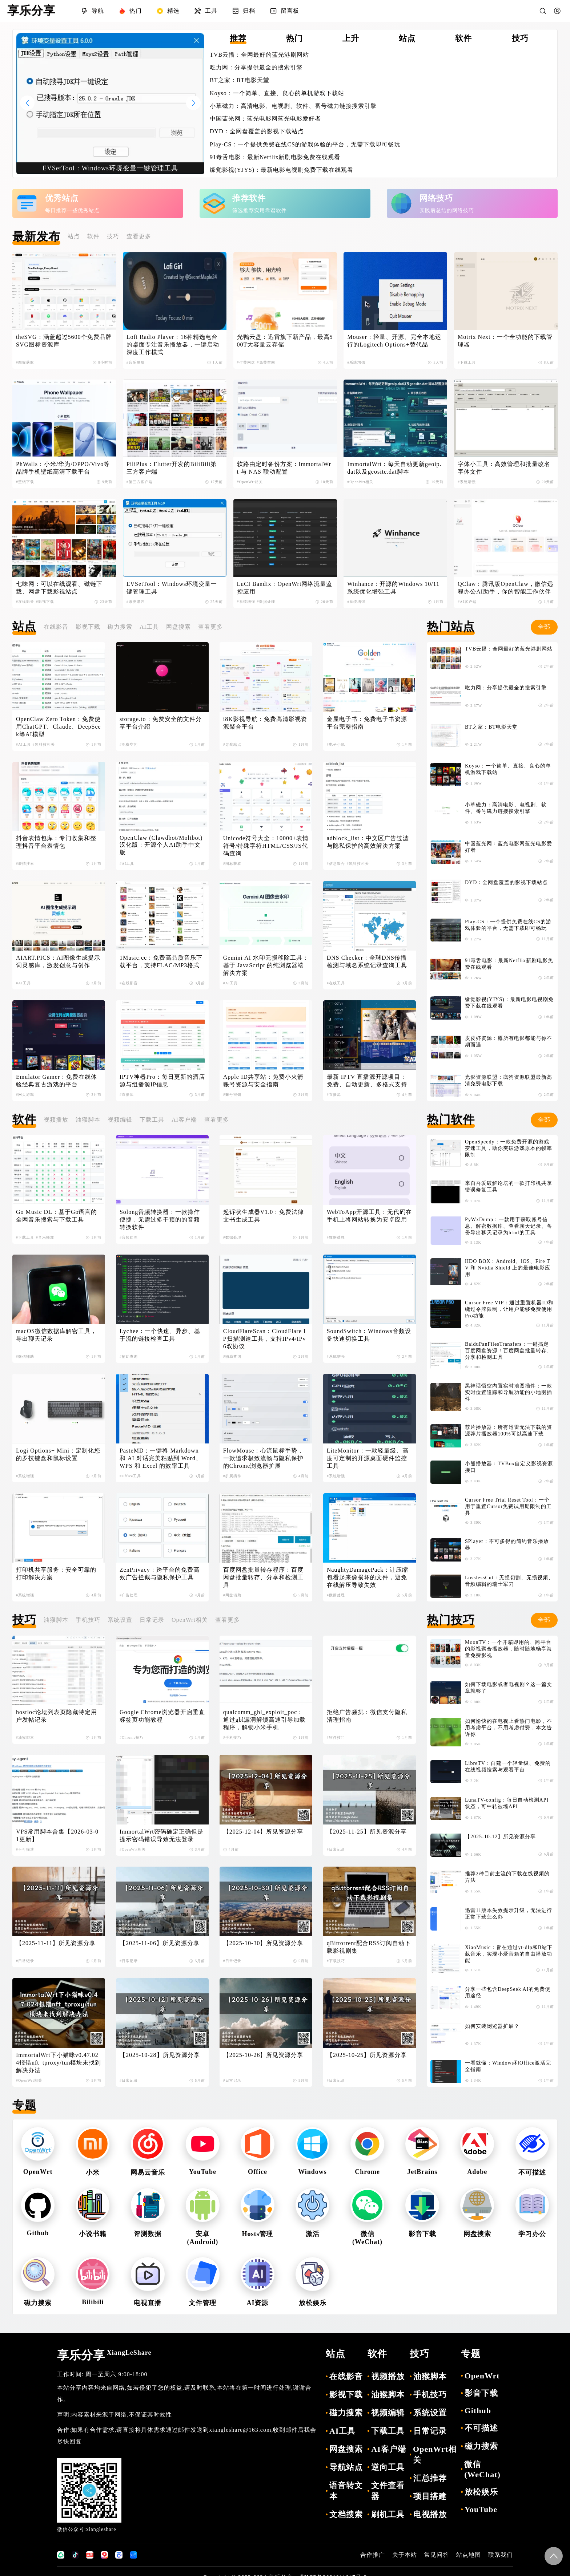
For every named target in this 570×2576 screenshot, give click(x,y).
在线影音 (56, 627)
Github (38, 2233)
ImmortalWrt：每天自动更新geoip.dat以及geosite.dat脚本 (394, 468)
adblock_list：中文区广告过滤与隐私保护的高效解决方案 (368, 842)
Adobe (477, 2171)
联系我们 (500, 2555)
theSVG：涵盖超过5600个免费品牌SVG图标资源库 (64, 341)
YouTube (202, 2171)
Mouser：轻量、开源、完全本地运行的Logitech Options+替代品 (394, 341)
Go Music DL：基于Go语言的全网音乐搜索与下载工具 (56, 1216)
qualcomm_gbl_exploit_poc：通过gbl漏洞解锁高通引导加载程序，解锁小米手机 (264, 1719)
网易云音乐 (148, 2172)
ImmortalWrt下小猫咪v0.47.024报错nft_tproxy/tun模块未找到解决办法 (58, 2062)
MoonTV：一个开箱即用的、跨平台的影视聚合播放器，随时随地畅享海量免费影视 (508, 1649)
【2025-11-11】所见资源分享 (56, 1943)
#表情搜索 (25, 864)
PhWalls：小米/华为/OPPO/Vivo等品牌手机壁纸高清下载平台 (63, 468)
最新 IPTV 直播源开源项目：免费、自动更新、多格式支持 (367, 1080)
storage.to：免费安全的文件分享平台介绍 (161, 723)
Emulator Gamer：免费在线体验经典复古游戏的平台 (56, 1080)
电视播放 (430, 2514)
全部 (544, 627)
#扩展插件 (232, 1476)
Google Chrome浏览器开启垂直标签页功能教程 (162, 1716)
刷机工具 (388, 2514)
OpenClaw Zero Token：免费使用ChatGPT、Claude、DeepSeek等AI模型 (58, 726)
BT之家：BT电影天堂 (239, 80)
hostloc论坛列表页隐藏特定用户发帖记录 (56, 1716)
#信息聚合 (336, 864)
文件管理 (202, 2302)
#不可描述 (25, 1849)
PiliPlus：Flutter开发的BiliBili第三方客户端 (172, 468)
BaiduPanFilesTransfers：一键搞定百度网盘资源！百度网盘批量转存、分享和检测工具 (508, 1350)
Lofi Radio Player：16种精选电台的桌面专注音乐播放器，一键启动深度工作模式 (173, 344)
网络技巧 (436, 198)
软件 (93, 236)
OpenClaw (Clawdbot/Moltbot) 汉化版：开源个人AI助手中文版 (162, 845)
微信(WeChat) (482, 2469)
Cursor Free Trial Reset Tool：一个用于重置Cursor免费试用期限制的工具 (508, 1506)
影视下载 (88, 627)
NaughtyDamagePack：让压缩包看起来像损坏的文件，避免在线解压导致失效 (368, 1577)
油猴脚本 (88, 1120)
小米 (93, 2172)
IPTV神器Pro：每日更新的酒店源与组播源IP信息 (162, 1080)
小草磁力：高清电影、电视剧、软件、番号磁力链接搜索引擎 (293, 106)
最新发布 (36, 236)
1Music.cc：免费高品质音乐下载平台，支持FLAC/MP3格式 (161, 961)
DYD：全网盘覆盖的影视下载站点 (257, 131)
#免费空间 (266, 362)
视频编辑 (120, 1120)
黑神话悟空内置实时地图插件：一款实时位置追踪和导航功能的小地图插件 (508, 1392)
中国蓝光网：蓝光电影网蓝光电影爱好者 (265, 119)
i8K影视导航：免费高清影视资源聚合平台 (265, 723)
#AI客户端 (467, 602)
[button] (193, 103)
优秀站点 (62, 198)
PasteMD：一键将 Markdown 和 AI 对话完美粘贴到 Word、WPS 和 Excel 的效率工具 (161, 1458)
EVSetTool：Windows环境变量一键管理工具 (172, 588)
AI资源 (257, 2302)
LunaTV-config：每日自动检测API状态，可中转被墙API (507, 1803)
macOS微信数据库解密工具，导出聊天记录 (56, 1335)
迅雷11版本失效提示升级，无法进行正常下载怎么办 (508, 1914)
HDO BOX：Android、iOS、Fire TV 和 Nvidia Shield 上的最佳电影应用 (507, 1268)
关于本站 (404, 2555)
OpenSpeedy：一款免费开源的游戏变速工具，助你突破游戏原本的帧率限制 (508, 1148)
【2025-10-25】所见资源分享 (367, 2055)
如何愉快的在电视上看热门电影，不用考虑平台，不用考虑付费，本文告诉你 (508, 1727)
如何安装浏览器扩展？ (492, 2026)
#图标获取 (25, 362)
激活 (313, 2233)
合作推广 (372, 2555)
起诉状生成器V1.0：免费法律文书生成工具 (263, 1216)
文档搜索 (346, 2514)
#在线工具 (336, 983)
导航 (92, 11)
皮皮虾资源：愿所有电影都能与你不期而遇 (508, 1042)
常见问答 (436, 2555)
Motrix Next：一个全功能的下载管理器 (505, 341)
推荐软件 (249, 198)
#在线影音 (25, 602)
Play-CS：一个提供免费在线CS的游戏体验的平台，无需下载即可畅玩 (305, 144)
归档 (243, 11)
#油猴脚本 (25, 1737)
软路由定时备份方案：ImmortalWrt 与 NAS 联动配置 (284, 468)
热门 (130, 11)
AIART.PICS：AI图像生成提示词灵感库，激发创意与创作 (58, 961)
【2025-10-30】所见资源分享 (263, 1943)
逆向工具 (388, 2467)
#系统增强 (356, 362)
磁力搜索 (120, 627)
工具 (205, 11)
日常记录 (152, 1620)
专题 (24, 2105)
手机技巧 (88, 1620)
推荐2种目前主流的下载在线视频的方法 (507, 1877)
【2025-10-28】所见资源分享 (160, 2055)
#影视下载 (45, 602)
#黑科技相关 (44, 744)
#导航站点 (232, 744)
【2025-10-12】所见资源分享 (500, 1836)
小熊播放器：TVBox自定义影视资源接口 (509, 1467)
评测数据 (147, 2233)
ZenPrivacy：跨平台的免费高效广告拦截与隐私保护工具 (160, 1573)
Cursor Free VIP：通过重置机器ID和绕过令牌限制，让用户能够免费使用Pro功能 (509, 1309)
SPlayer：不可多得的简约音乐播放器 (507, 1545)
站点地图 (468, 2555)
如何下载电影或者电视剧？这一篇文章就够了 (508, 1688)
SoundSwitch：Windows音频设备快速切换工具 (369, 1335)
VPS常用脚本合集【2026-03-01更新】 (57, 1835)
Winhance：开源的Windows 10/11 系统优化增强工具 (394, 588)
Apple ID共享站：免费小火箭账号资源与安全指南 (263, 1080)
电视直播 (147, 2302)
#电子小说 (336, 744)
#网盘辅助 (232, 1595)
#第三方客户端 (140, 482)
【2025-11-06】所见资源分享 (160, 1943)
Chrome (367, 2171)
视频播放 (56, 1120)
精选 (168, 11)
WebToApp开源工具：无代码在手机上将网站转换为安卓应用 (369, 1216)
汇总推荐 (430, 2478)
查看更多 (139, 236)
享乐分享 (104, 2355)
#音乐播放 (136, 362)
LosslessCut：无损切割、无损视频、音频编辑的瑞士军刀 (509, 1581)
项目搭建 (430, 2496)
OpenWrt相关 (190, 1620)
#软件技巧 (336, 1737)
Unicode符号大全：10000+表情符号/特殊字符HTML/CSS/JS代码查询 (266, 845)
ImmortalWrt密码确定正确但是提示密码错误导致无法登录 (162, 1835)
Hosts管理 (257, 2233)
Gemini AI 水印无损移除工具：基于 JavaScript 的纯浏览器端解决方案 (266, 965)
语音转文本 (346, 2491)
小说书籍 (93, 2233)
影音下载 (422, 2233)
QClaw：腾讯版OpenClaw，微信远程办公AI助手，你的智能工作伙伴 (505, 588)
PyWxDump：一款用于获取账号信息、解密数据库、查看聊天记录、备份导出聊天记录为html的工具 (508, 1226)
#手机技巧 (232, 1737)
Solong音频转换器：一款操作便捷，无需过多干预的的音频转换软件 (160, 1219)
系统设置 (120, 1620)
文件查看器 (388, 2491)
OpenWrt (38, 2171)
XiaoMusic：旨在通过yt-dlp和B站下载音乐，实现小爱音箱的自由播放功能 (509, 1954)
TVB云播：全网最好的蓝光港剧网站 (259, 55)
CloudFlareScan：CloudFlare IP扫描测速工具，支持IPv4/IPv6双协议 (264, 1338)
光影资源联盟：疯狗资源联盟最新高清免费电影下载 (508, 1080)
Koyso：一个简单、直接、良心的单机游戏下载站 (277, 93)
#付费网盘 (246, 362)
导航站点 (346, 2467)
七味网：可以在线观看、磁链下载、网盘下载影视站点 (59, 588)
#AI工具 (23, 744)
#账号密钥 (232, 1095)
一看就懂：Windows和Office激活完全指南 (508, 2066)
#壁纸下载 (25, 482)
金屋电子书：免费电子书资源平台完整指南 (367, 723)
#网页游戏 (25, 1095)
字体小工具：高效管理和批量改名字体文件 (504, 468)
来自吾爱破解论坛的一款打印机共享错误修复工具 (508, 1186)
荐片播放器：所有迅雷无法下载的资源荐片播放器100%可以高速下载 (508, 1431)
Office (257, 2171)
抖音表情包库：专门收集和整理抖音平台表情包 (56, 842)
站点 (74, 236)
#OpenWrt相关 (250, 482)
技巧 (113, 236)
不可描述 (532, 2172)
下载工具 (152, 1120)
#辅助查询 (129, 1356)
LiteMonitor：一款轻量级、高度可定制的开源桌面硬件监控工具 (368, 1458)
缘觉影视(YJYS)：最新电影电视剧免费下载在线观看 (281, 170)
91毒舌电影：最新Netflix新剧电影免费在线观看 (275, 157)
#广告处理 (129, 1595)
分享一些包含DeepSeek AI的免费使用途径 (507, 1992)
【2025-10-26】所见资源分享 (263, 2055)
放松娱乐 (312, 2302)
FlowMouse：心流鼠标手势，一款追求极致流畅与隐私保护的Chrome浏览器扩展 (263, 1458)
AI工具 (149, 627)
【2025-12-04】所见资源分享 (263, 1831)
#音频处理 (129, 1237)
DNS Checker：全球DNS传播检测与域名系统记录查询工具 (367, 961)
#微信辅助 (25, 1356)
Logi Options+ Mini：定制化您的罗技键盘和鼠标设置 (58, 1454)
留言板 (284, 11)
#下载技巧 (336, 1961)
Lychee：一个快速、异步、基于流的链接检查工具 (160, 1335)
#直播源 (127, 1095)
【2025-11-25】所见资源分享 (367, 1831)
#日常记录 (336, 1849)
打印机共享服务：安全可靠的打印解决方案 (56, 1573)
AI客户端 (184, 1120)
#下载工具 (467, 362)
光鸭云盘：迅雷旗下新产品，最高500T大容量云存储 (285, 341)
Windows (312, 2171)
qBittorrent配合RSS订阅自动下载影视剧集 (369, 1947)
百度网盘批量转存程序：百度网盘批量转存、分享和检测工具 (263, 1577)
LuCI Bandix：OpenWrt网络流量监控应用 (285, 588)
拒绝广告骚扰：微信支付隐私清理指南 (367, 1716)
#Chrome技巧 (132, 1737)
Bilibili (93, 2302)
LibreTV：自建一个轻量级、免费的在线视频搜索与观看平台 (508, 1767)
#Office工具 (130, 1476)
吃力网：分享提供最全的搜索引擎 (256, 67)
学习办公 (532, 2233)
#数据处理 (266, 602)
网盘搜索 (178, 627)
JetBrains (422, 2171)
